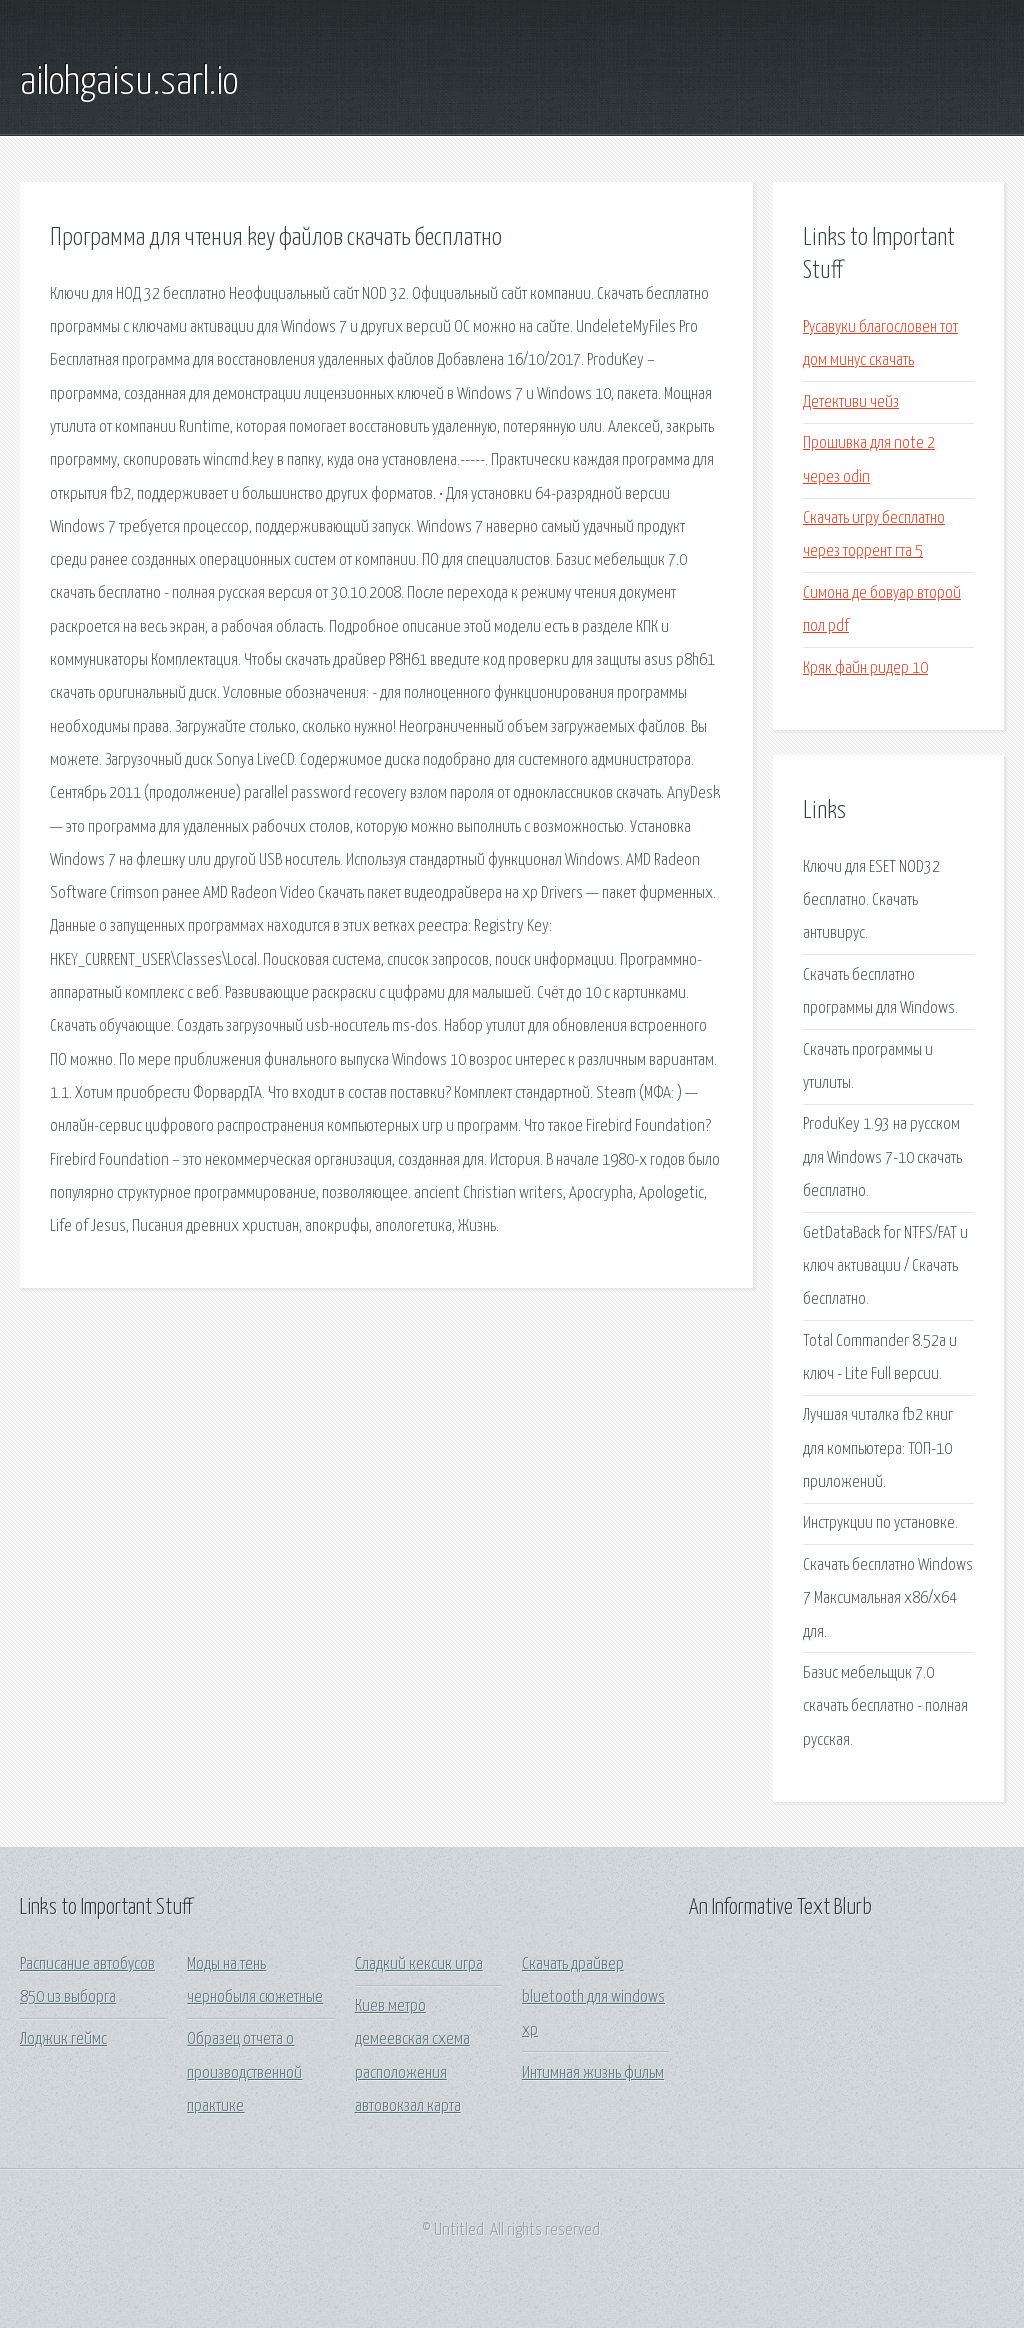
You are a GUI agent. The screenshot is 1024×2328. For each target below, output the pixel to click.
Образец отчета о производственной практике (244, 2073)
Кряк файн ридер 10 (865, 668)
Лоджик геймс (63, 2039)
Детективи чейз (851, 402)
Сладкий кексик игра (419, 1964)
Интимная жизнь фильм (593, 2073)
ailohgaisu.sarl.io (129, 83)
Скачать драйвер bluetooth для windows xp (593, 1998)
